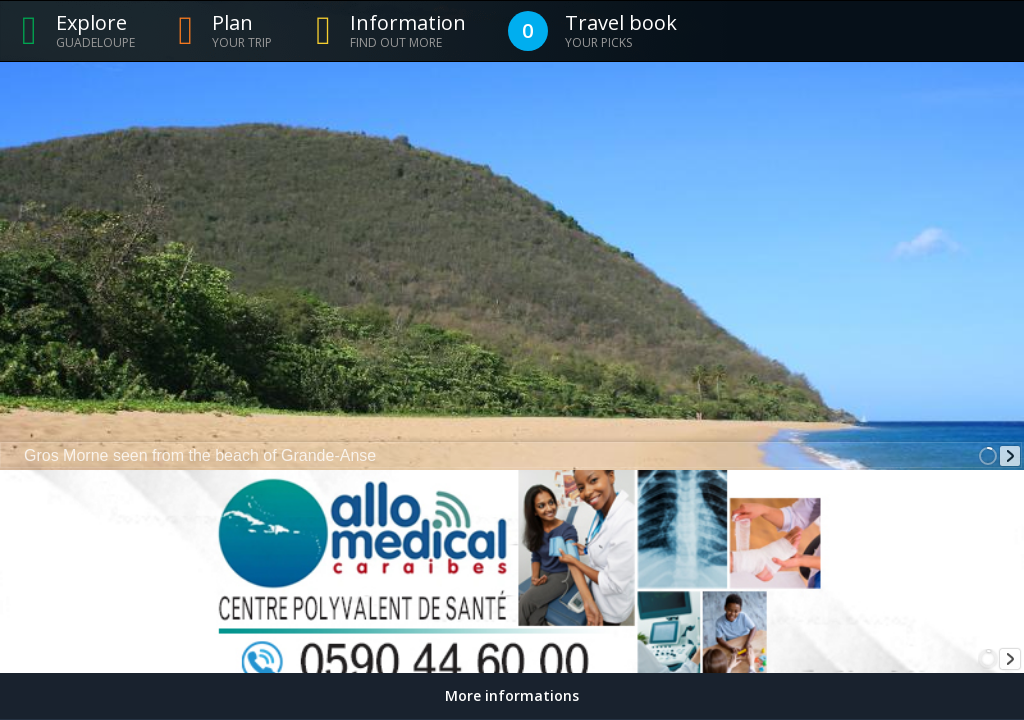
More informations (512, 695)
